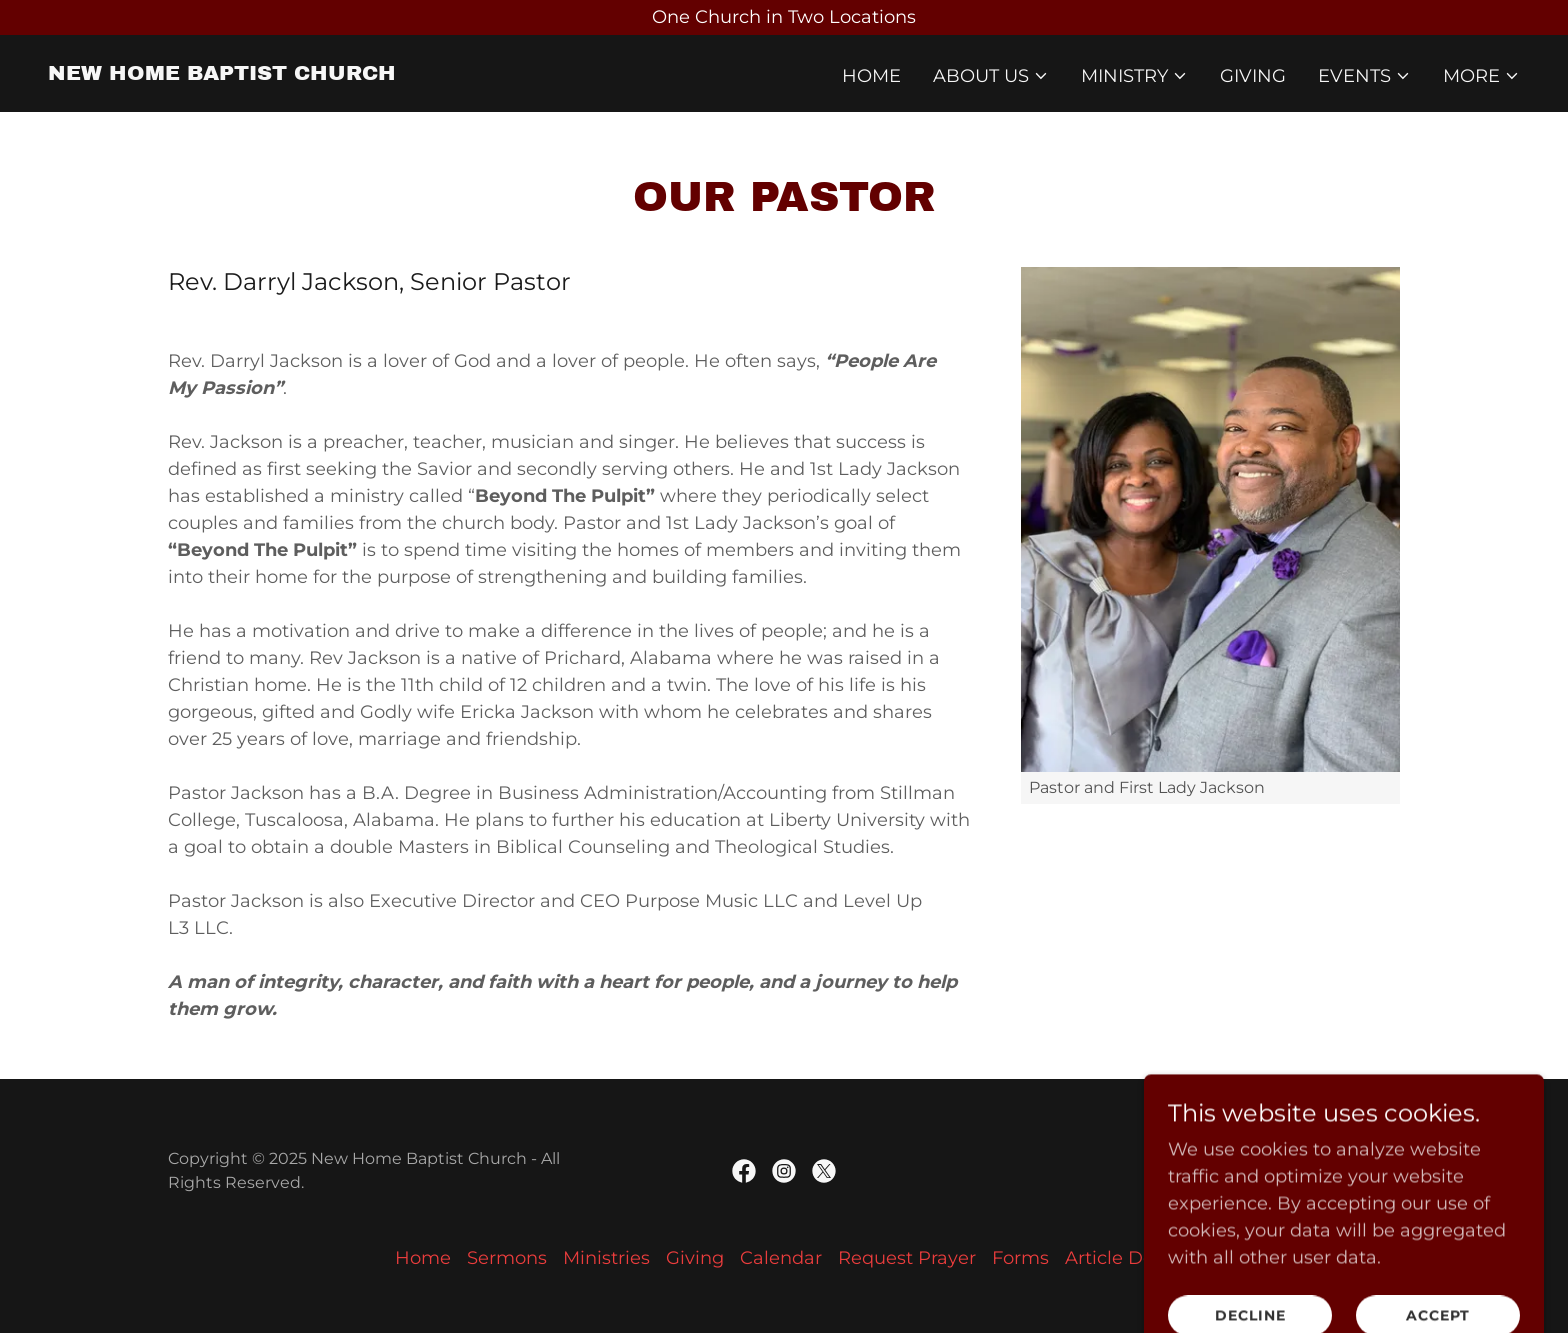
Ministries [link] (606, 1258)
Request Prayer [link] (907, 1258)
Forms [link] (1020, 1258)
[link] (222, 74)
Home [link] (871, 76)
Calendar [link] (781, 1258)
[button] (991, 76)
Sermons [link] (507, 1258)
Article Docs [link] (1119, 1258)
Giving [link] (1253, 76)
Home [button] (423, 1258)
